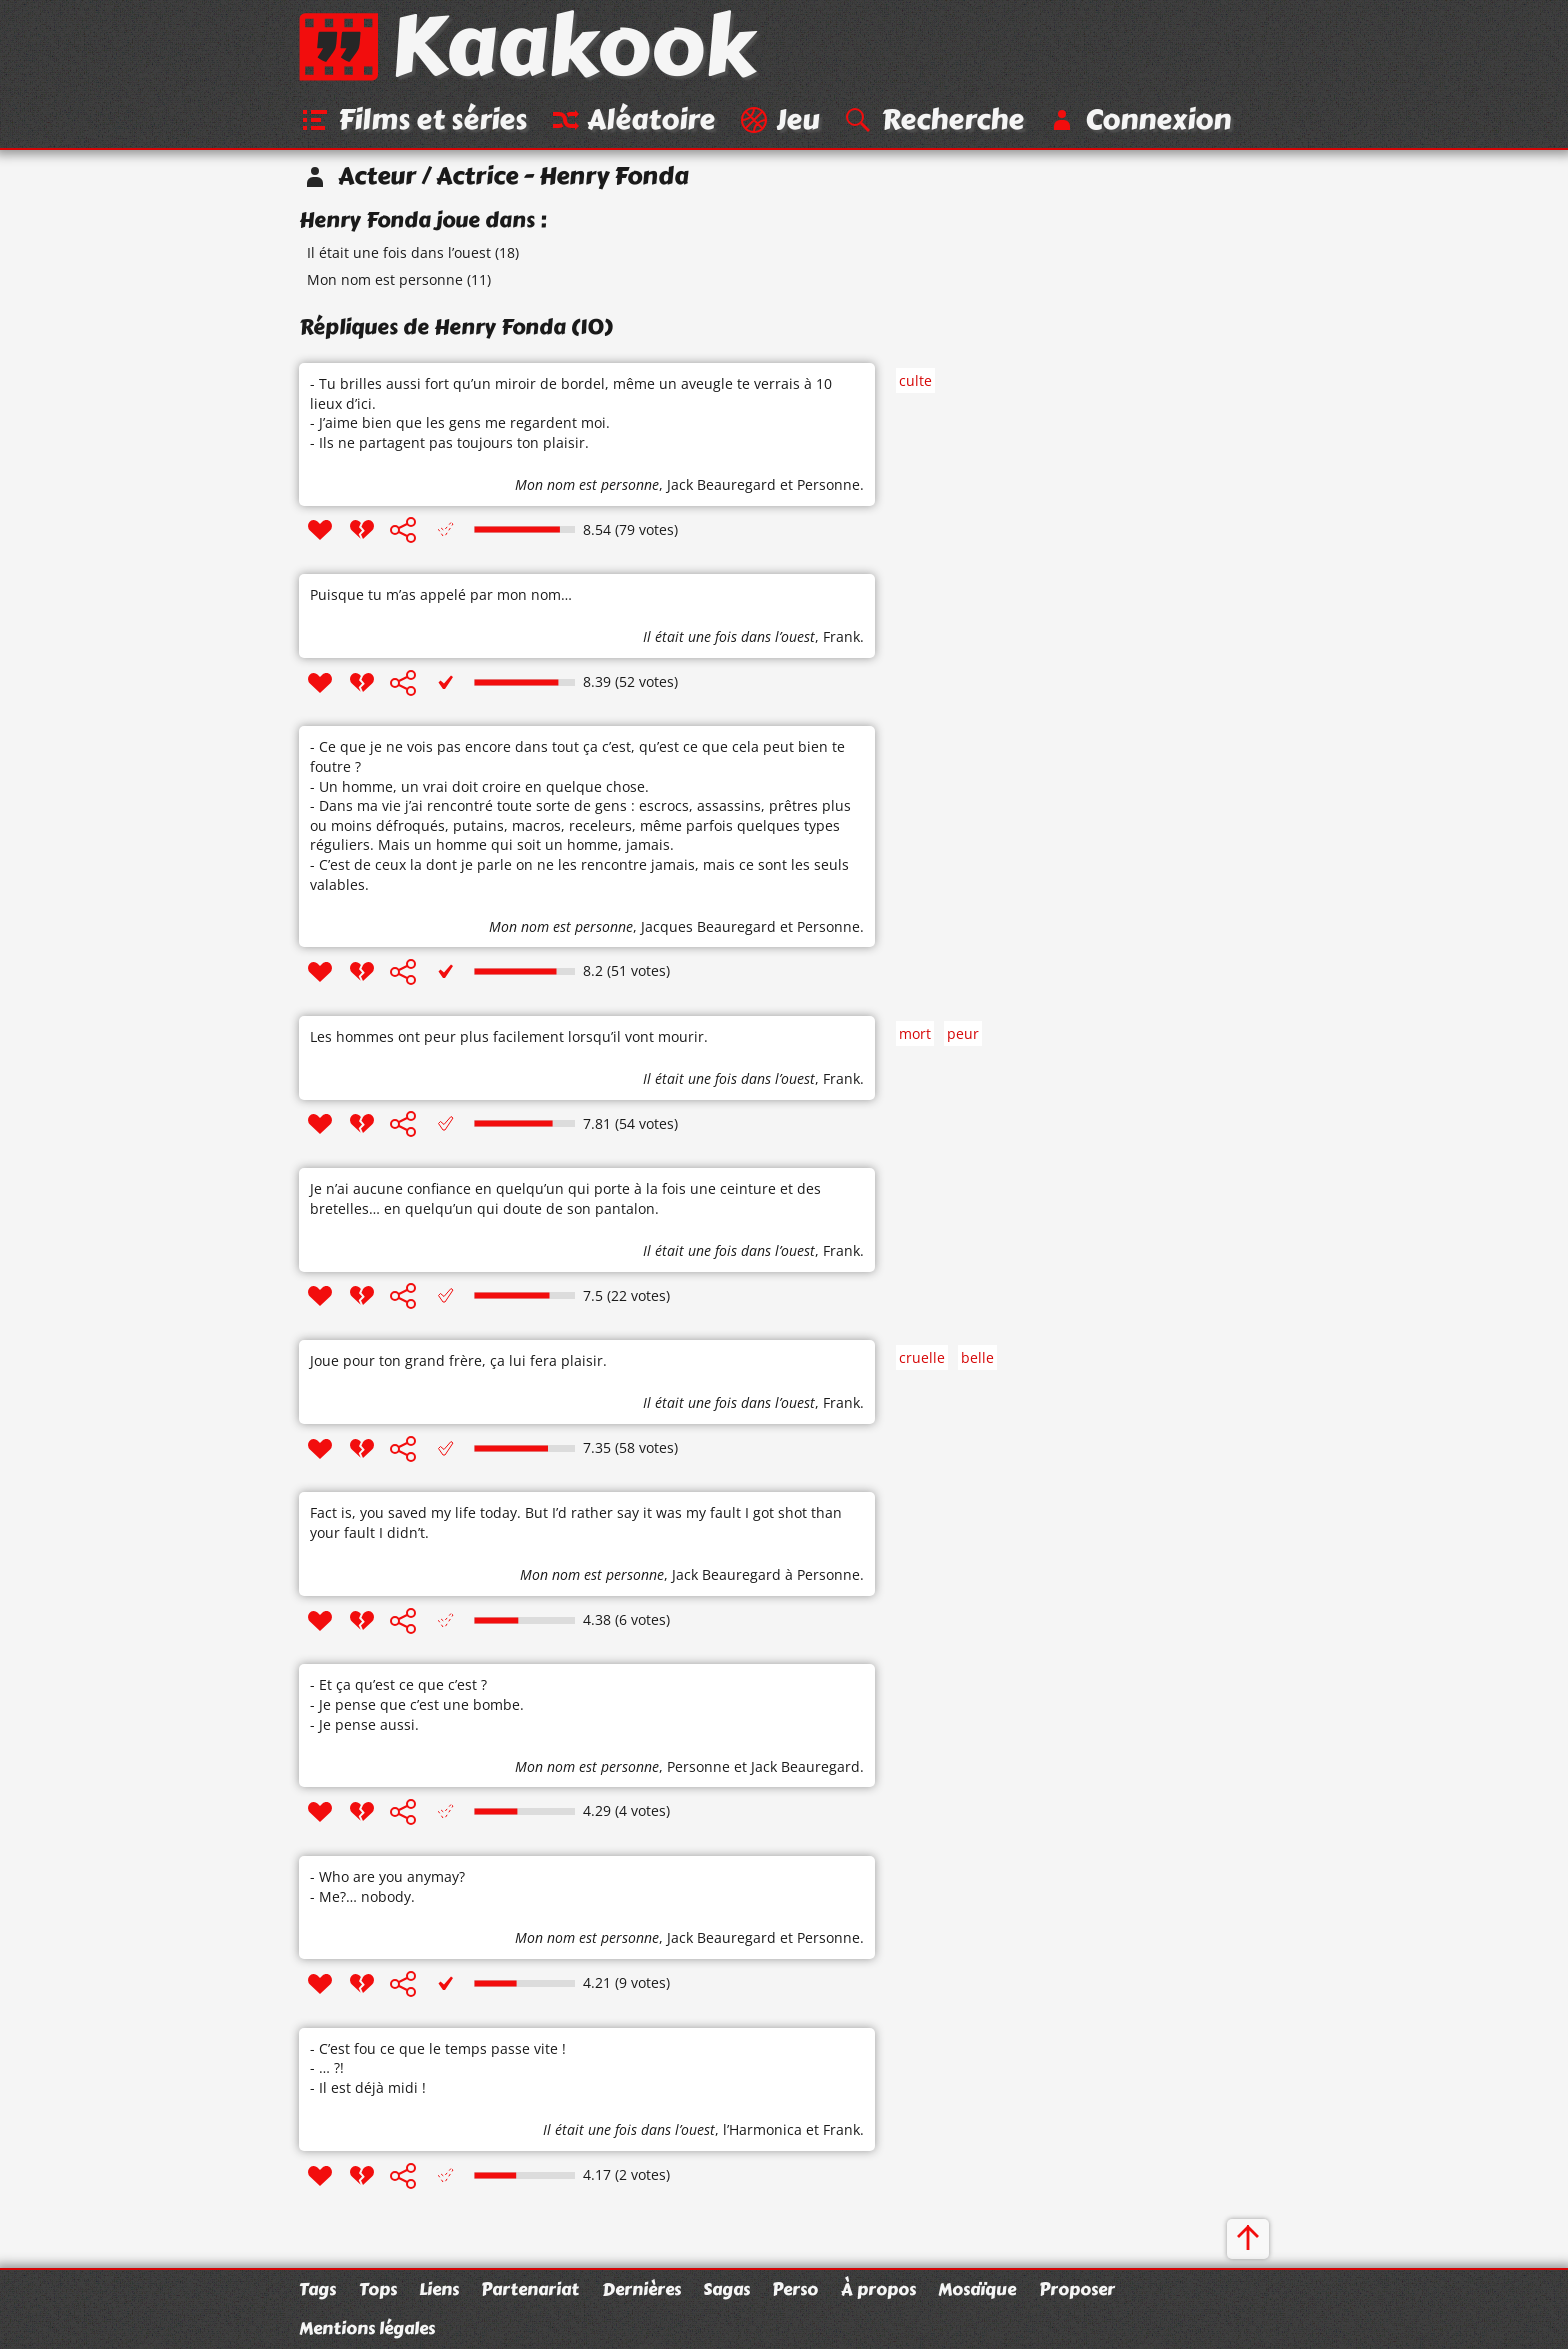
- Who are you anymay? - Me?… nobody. (387, 1887)
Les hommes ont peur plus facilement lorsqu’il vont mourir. (509, 1037)
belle (977, 1358)
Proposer (1077, 2289)
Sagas (726, 2289)
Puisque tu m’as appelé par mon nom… (441, 595)
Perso (795, 2289)
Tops (378, 2289)
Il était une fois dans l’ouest (399, 253)
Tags (317, 2289)
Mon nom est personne (385, 280)
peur (963, 1033)
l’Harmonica (762, 2130)
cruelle (922, 1358)
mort (915, 1033)
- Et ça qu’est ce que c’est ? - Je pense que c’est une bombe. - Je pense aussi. (417, 1705)
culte (915, 380)
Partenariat (530, 2289)
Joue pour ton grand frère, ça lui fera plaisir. (458, 1361)
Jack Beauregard (721, 485)
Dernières (641, 2289)
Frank (841, 637)
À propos (878, 2289)
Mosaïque (977, 2289)
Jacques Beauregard (708, 926)
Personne (828, 485)
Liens (439, 2289)
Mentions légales (367, 2328)
